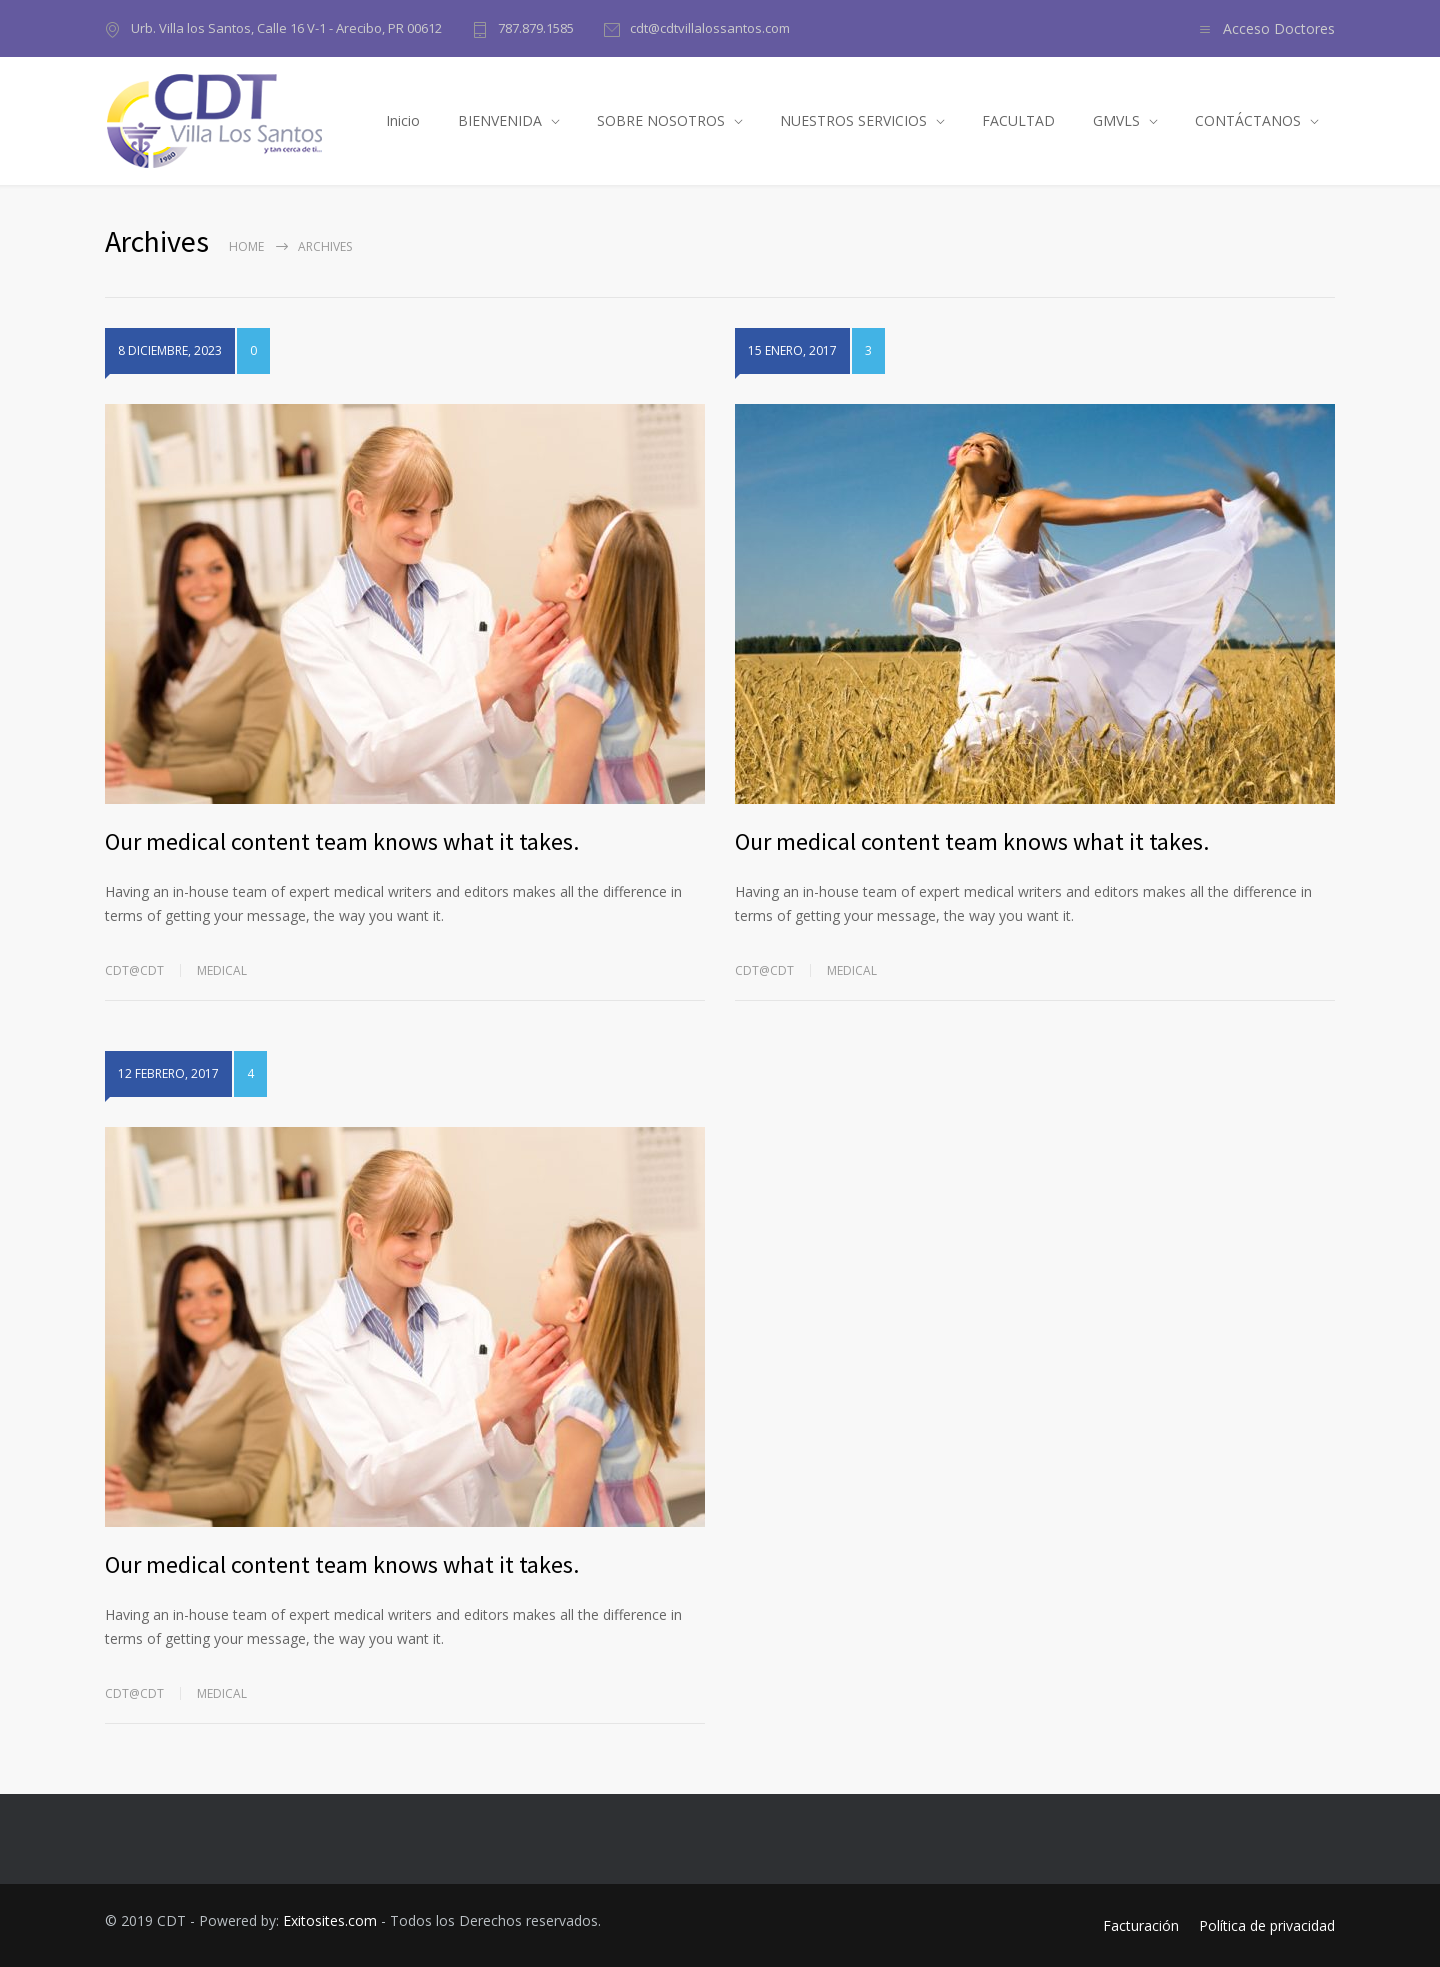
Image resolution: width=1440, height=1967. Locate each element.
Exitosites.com (330, 1920)
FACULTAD (1018, 120)
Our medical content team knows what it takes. (342, 841)
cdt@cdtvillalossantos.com (710, 28)
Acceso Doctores (1279, 28)
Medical (222, 970)
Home (246, 246)
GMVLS (1116, 120)
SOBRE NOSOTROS (661, 120)
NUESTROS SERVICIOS (853, 120)
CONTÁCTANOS (1248, 120)
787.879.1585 (536, 28)
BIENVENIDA (500, 120)
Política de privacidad (1267, 1925)
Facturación (1141, 1925)
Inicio (403, 120)
